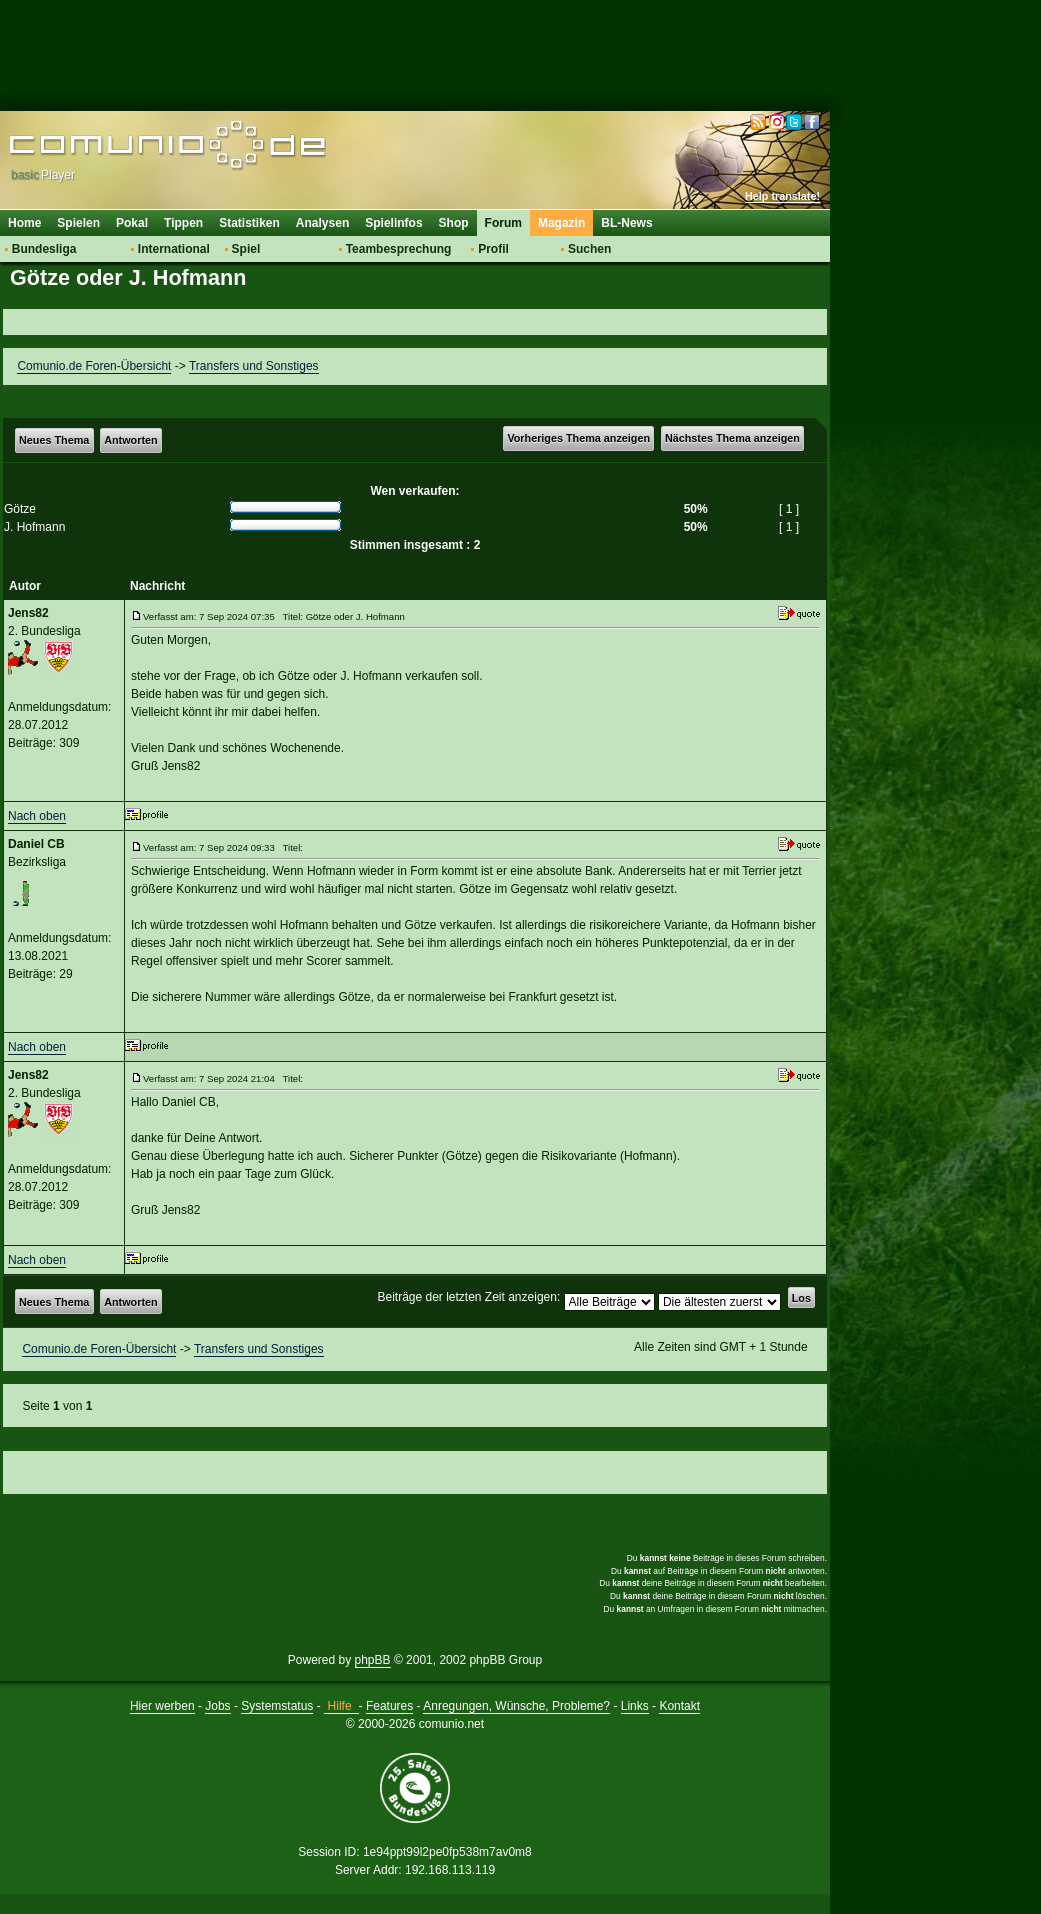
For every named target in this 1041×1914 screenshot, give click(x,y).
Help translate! (782, 196)
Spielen (78, 223)
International (174, 249)
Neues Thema (54, 440)
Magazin (561, 223)
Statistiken (249, 223)
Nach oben (37, 816)
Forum (503, 223)
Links (635, 1706)
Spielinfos (393, 223)
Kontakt (679, 1706)
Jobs (217, 1706)
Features (389, 1706)
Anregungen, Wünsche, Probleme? (516, 1706)
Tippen (183, 223)
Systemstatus (277, 1706)
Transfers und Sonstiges (254, 366)
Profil (493, 249)
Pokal (132, 223)
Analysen (322, 223)
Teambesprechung (399, 249)
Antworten (130, 440)
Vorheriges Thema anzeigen (578, 438)
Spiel (246, 249)
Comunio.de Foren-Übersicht (94, 366)
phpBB (373, 1660)
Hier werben (162, 1706)
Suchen (589, 249)
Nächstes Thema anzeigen (732, 438)
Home (24, 223)
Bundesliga (44, 249)
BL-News (626, 223)
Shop (454, 223)
